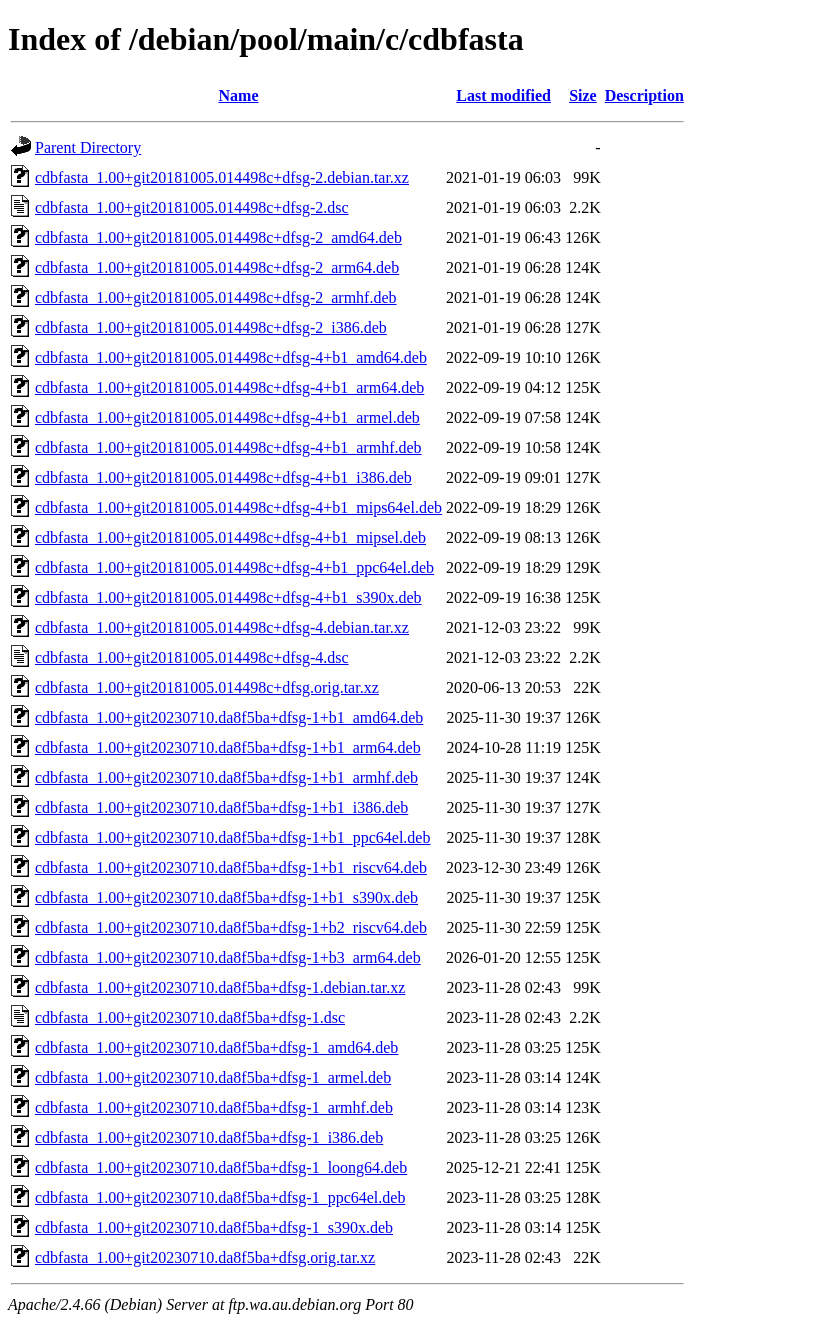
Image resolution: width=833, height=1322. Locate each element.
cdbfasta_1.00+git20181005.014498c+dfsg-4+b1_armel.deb (227, 417)
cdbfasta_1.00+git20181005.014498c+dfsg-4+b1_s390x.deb (228, 597)
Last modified (503, 95)
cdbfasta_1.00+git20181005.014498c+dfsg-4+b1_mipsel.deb (230, 537)
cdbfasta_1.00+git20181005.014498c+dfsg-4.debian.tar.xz (222, 627)
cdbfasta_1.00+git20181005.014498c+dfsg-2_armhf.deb (216, 297)
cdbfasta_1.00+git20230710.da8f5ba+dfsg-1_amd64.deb (216, 1047)
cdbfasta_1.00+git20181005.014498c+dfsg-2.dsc (192, 207)
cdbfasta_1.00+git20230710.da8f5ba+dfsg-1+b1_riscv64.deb (231, 867)
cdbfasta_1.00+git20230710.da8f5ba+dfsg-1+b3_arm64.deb (228, 957)
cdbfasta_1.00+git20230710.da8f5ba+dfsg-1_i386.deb (209, 1137)
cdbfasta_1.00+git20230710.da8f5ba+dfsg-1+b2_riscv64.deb (231, 927)
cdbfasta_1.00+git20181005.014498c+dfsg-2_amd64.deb (218, 237)
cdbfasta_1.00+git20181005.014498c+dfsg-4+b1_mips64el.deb (238, 507)
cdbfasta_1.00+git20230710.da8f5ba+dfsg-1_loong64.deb (221, 1167)
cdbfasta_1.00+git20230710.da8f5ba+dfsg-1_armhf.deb (214, 1107)
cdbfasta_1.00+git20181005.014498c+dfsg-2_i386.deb (211, 327)
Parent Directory (88, 147)
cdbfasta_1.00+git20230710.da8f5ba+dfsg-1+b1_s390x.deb (226, 897)
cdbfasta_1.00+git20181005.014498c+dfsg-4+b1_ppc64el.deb (234, 567)
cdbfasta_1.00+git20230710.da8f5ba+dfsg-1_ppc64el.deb (220, 1197)
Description (644, 95)
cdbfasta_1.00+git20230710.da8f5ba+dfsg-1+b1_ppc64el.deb (232, 837)
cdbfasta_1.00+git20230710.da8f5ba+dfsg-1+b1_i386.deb (221, 807)
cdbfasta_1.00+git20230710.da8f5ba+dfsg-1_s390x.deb (214, 1227)
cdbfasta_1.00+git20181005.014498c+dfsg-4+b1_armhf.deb (228, 447)
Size (583, 95)
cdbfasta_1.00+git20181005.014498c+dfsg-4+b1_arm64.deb (229, 387)
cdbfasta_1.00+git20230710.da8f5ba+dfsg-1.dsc (190, 1017)
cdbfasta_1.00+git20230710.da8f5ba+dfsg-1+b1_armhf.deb (226, 777)
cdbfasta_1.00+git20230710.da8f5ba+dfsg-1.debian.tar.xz (220, 987)
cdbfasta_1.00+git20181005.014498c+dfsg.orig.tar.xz (207, 687)
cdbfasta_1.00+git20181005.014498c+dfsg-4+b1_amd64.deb (231, 357)
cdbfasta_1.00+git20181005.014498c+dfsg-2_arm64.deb (217, 267)
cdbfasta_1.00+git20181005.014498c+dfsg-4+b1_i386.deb (223, 477)
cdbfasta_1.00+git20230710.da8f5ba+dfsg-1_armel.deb (213, 1077)
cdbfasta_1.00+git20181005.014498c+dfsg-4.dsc (192, 657)
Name (239, 95)
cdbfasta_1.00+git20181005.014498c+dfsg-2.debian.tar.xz (222, 177)
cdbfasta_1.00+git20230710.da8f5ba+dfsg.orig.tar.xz (205, 1257)
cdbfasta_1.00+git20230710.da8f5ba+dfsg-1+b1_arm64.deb (228, 747)
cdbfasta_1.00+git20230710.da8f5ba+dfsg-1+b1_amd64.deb (229, 717)
